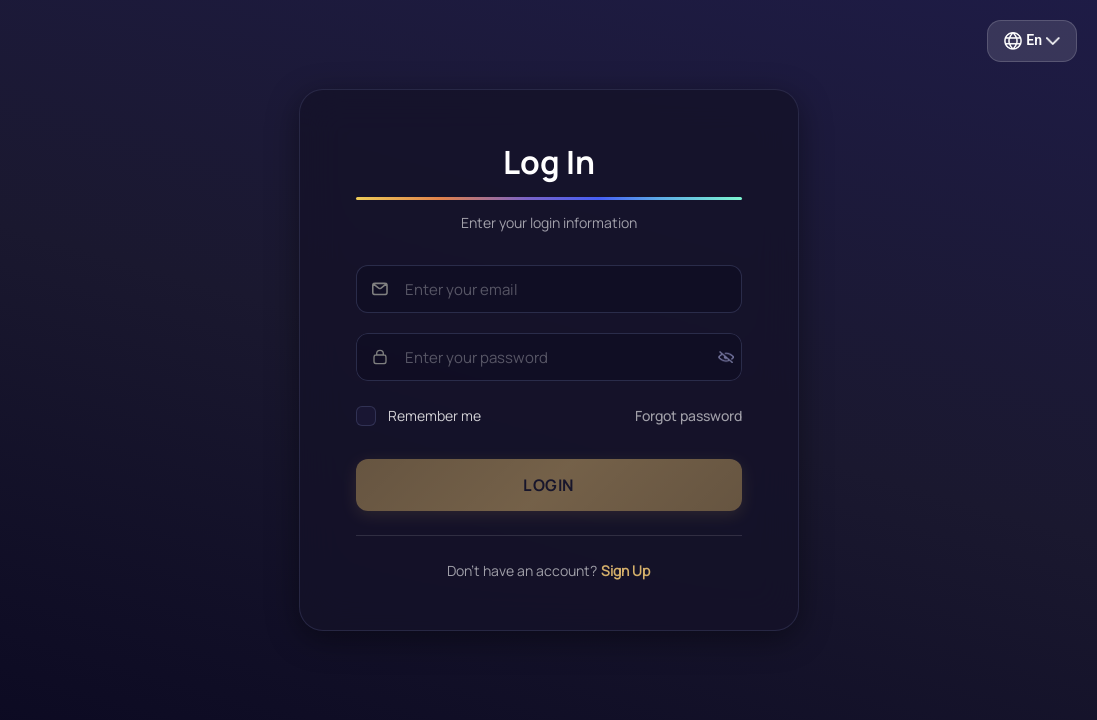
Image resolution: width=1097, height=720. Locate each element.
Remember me (434, 415)
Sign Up (625, 570)
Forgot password (688, 415)
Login (548, 485)
